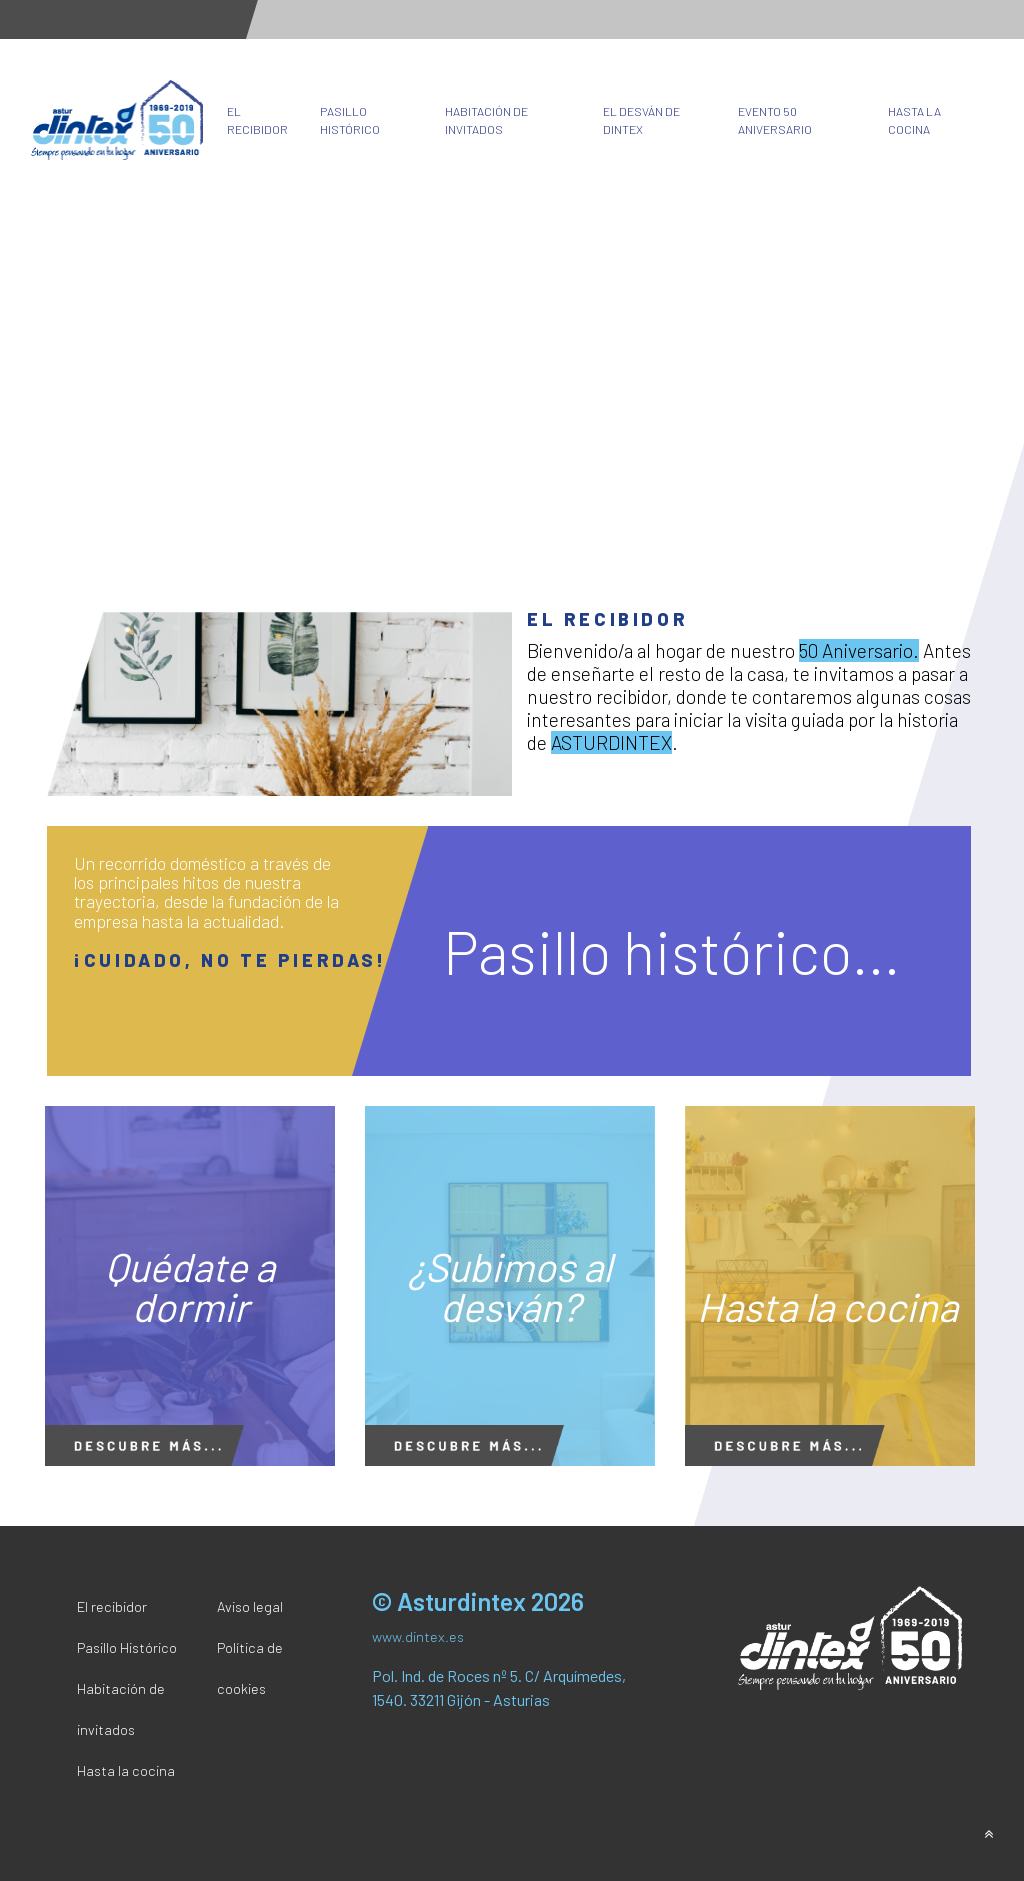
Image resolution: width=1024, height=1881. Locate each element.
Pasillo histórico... (671, 951)
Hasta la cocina (914, 120)
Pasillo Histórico (350, 120)
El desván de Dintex (641, 120)
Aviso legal (250, 1606)
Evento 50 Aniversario (775, 120)
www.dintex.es (418, 1636)
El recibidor (257, 120)
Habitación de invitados (486, 120)
